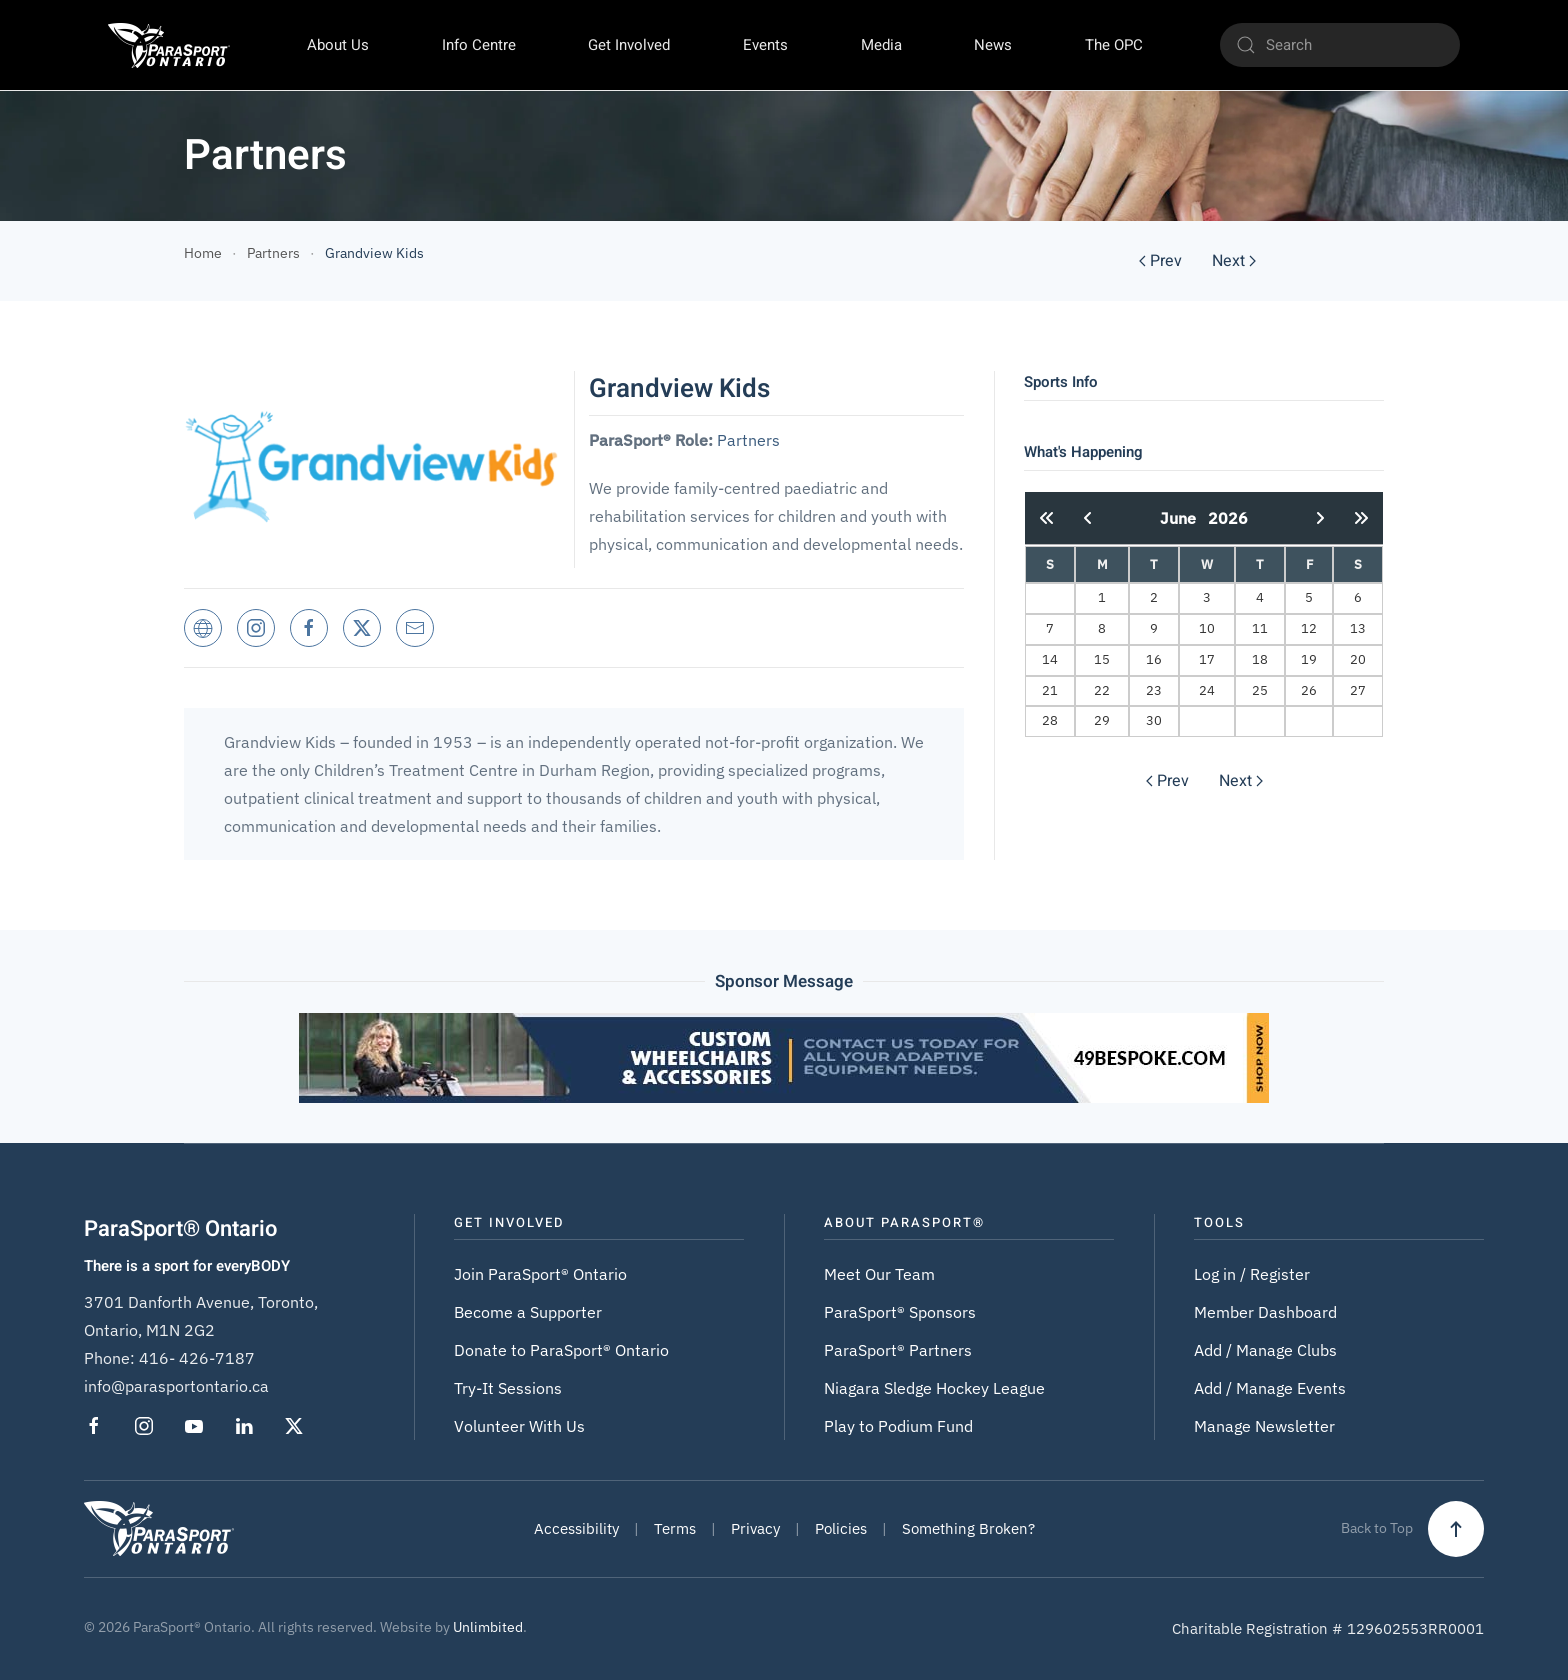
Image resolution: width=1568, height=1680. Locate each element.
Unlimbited (488, 1627)
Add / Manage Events (1270, 1388)
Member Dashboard (1265, 1312)
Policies (841, 1528)
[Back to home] (169, 45)
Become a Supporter (528, 1312)
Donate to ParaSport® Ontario (561, 1350)
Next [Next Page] (1234, 261)
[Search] (1340, 45)
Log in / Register (1252, 1274)
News (993, 45)
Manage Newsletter (1264, 1426)
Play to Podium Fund (898, 1426)
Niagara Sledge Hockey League (934, 1388)
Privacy (755, 1528)
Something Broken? (968, 1528)
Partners (748, 440)
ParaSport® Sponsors (900, 1312)
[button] (1456, 1529)
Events (765, 45)
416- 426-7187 (197, 1358)
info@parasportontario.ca (176, 1386)
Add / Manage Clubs (1265, 1350)
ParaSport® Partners (898, 1350)
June (1184, 518)
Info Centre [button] (479, 45)
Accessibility (576, 1528)
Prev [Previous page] (1160, 261)
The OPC (1114, 45)
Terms (675, 1528)
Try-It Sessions (508, 1388)
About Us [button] (338, 45)
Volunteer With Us (519, 1426)
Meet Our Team (879, 1274)
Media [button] (881, 45)
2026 (1228, 518)
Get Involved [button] (629, 45)
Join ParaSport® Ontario (540, 1274)
